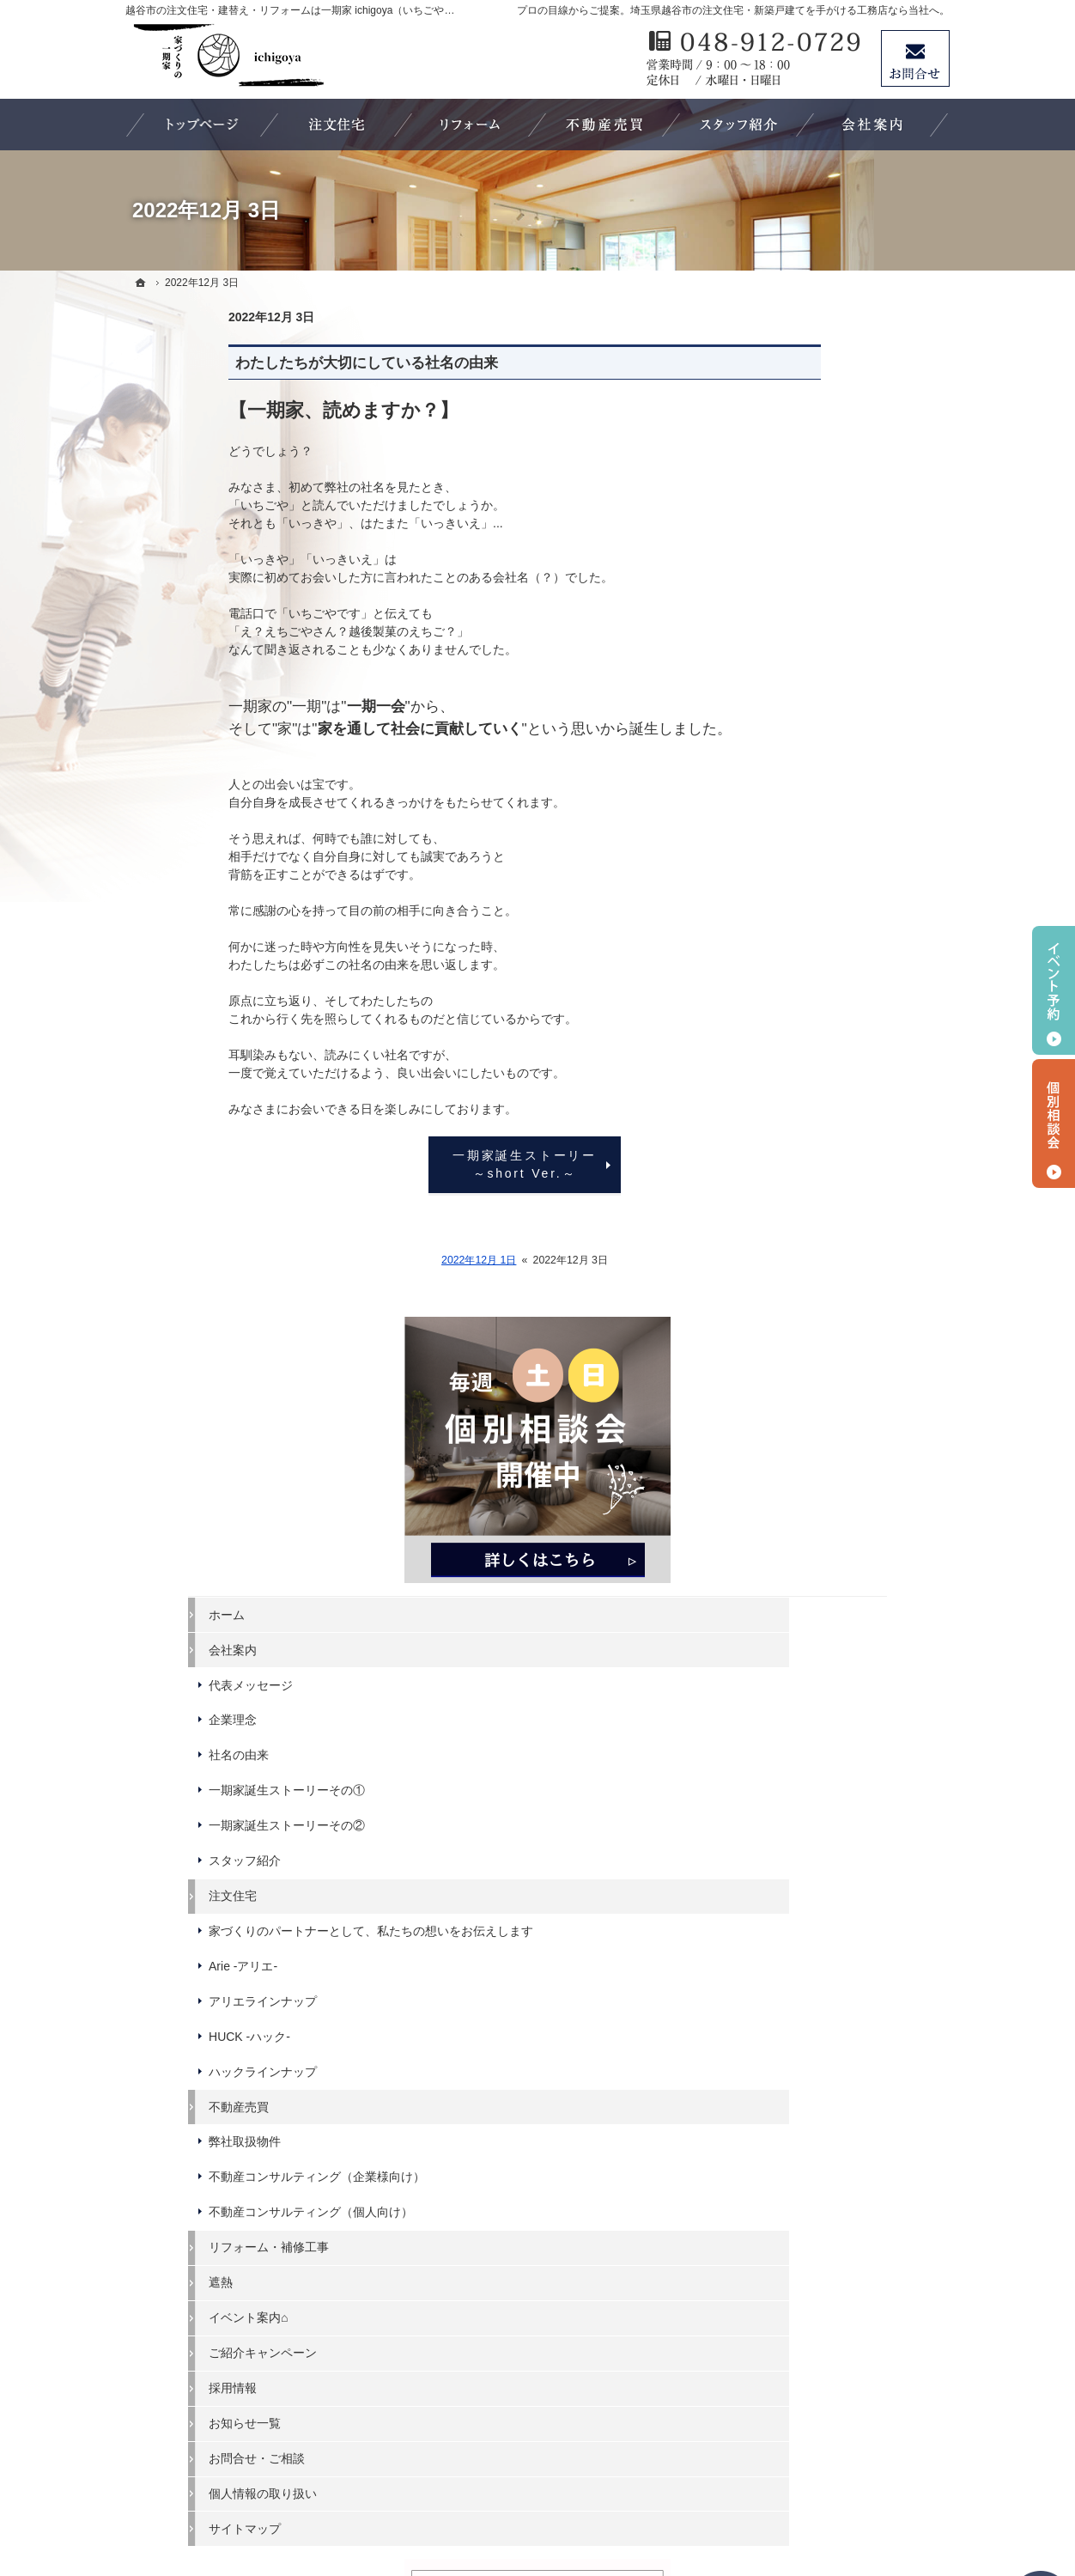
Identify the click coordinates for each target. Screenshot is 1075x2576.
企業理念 (788, 651)
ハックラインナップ (818, 1018)
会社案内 (788, 581)
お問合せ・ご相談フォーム (847, 2427)
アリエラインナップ (818, 947)
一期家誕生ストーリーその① (842, 721)
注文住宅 (788, 827)
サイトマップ (800, 1505)
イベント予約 (1053, 990)
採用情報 (788, 1364)
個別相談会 (1053, 1123)
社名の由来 (794, 686)
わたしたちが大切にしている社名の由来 (263, 363)
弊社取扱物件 (800, 1088)
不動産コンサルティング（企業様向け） (848, 1130)
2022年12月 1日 (375, 1260)
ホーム (782, 545)
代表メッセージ (806, 616)
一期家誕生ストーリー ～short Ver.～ (431, 1164)
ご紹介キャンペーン (818, 1329)
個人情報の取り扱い (818, 1470)
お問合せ (915, 58)
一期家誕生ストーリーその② (842, 757)
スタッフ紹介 (800, 792)
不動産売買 (794, 1053)
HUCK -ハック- (805, 983)
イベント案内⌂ (803, 1293)
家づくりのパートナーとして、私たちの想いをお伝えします (848, 870)
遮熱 (776, 1258)
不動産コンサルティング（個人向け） (848, 1181)
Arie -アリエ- (798, 912)
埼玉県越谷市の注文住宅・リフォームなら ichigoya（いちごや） (572, 2500)
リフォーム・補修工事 (824, 1223)
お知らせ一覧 (800, 1399)
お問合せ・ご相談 (812, 1434)
